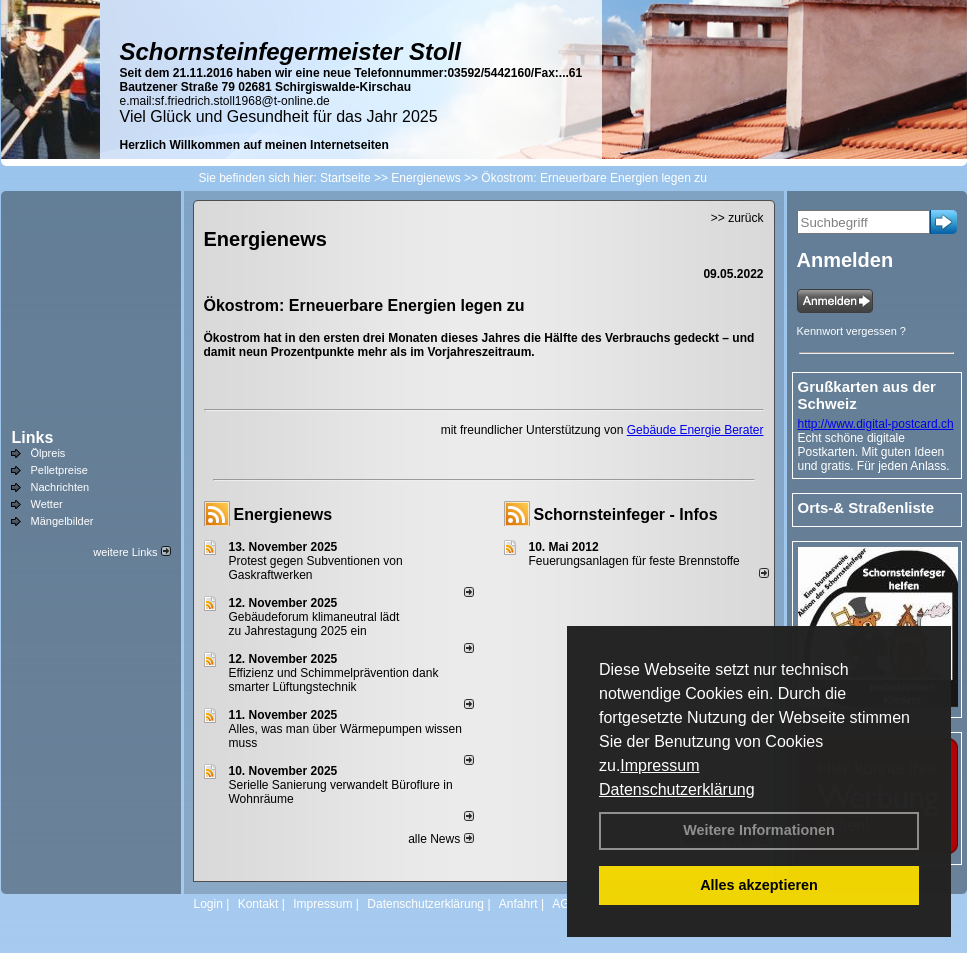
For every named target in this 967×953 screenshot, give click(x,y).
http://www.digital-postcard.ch (876, 424)
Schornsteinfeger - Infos (626, 514)
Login (208, 904)
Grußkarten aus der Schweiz (867, 395)
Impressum (659, 765)
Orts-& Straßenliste (866, 507)
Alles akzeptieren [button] (759, 885)
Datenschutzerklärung (677, 789)
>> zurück (737, 218)
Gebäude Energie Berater (695, 430)
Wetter (47, 504)
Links (33, 437)
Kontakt (258, 904)
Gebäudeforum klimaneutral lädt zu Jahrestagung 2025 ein (314, 624)
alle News (440, 839)
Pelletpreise (59, 470)
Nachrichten (60, 487)
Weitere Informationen (759, 830)
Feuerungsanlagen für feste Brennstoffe (634, 561)
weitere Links (131, 552)
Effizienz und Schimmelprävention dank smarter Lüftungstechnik (334, 680)
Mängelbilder (62, 521)
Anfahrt (518, 904)
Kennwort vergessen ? (851, 331)
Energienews (283, 514)
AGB (564, 904)
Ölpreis (48, 453)
